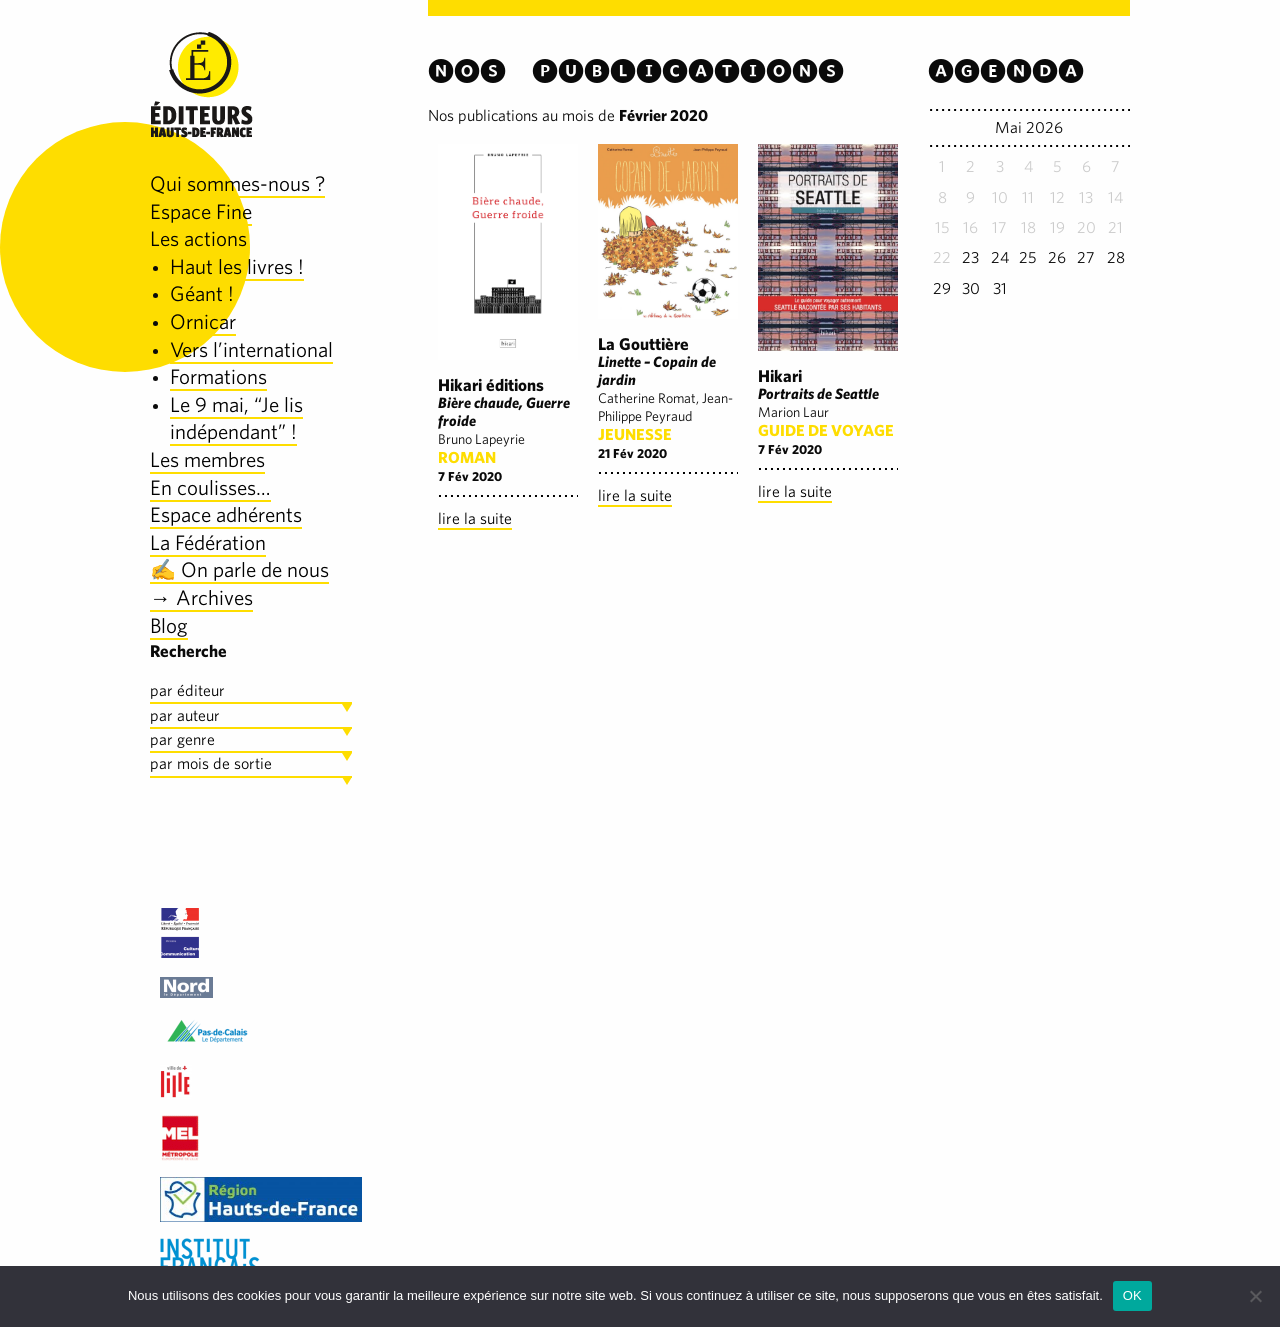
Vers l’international (251, 349)
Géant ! (202, 293)
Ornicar (203, 321)
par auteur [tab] (185, 715)
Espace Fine (201, 211)
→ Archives (201, 597)
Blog (169, 625)
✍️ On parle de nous (239, 569)
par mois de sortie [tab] (211, 763)
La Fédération (208, 542)
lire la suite (475, 518)
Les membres (207, 459)
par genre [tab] (182, 739)
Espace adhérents (226, 514)
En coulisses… (210, 487)
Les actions (198, 238)
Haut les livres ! (237, 266)
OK (1132, 1295)
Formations (218, 376)
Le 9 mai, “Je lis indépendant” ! (236, 418)
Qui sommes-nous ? (237, 183)
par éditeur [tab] (187, 690)
